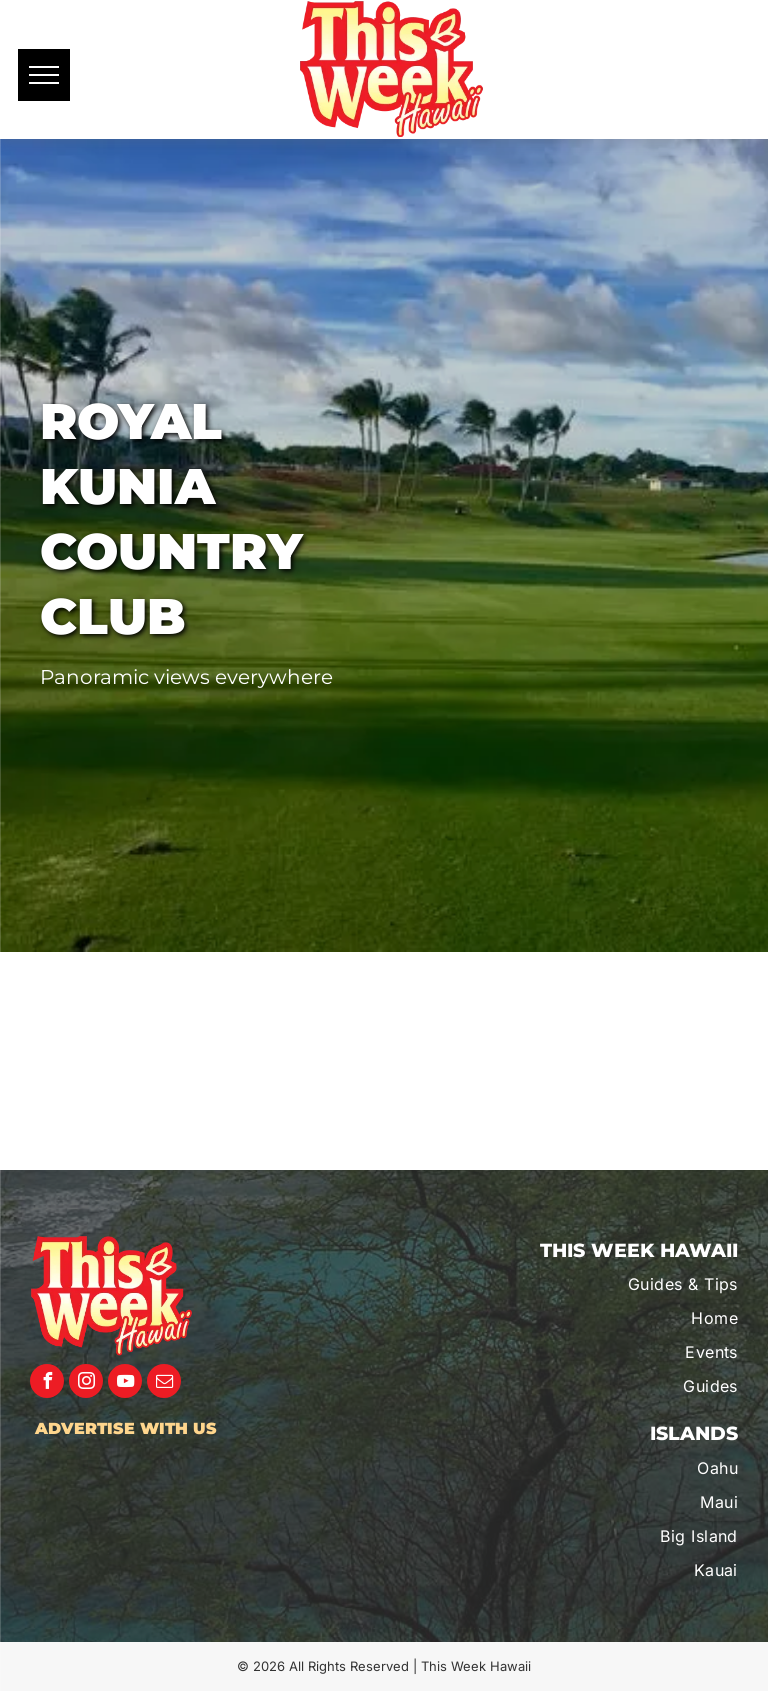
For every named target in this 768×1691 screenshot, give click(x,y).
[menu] (44, 75)
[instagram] (86, 1383)
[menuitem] (632, 1284)
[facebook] (47, 1383)
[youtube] (125, 1383)
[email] (164, 1383)
